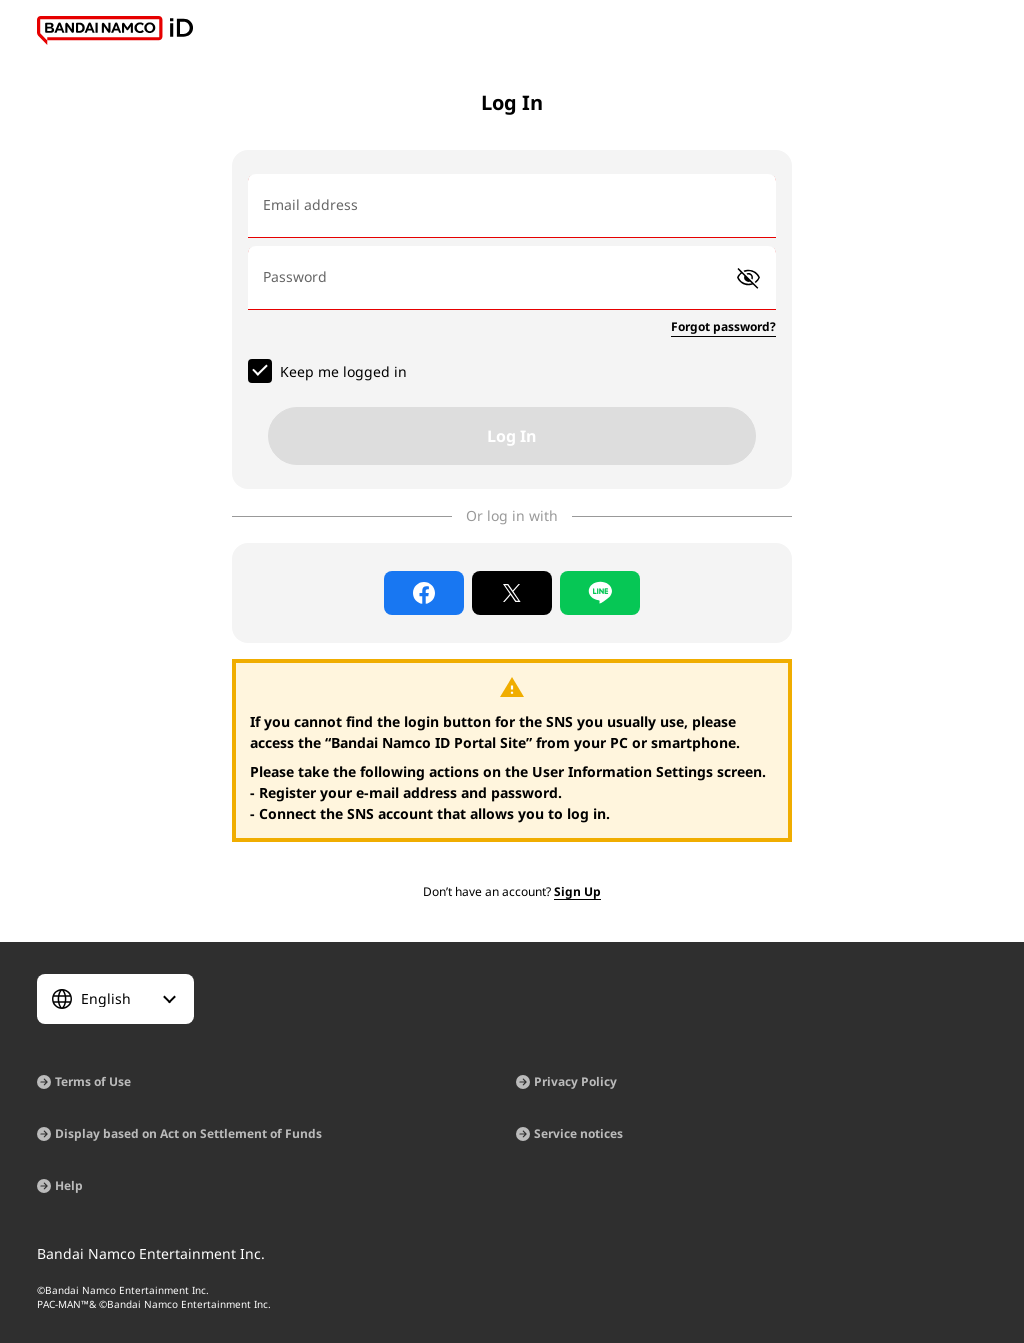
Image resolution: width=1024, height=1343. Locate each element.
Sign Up (577, 891)
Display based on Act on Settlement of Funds (188, 1133)
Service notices (578, 1133)
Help (69, 1185)
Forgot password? (723, 326)
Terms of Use (93, 1081)
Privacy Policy (575, 1081)
